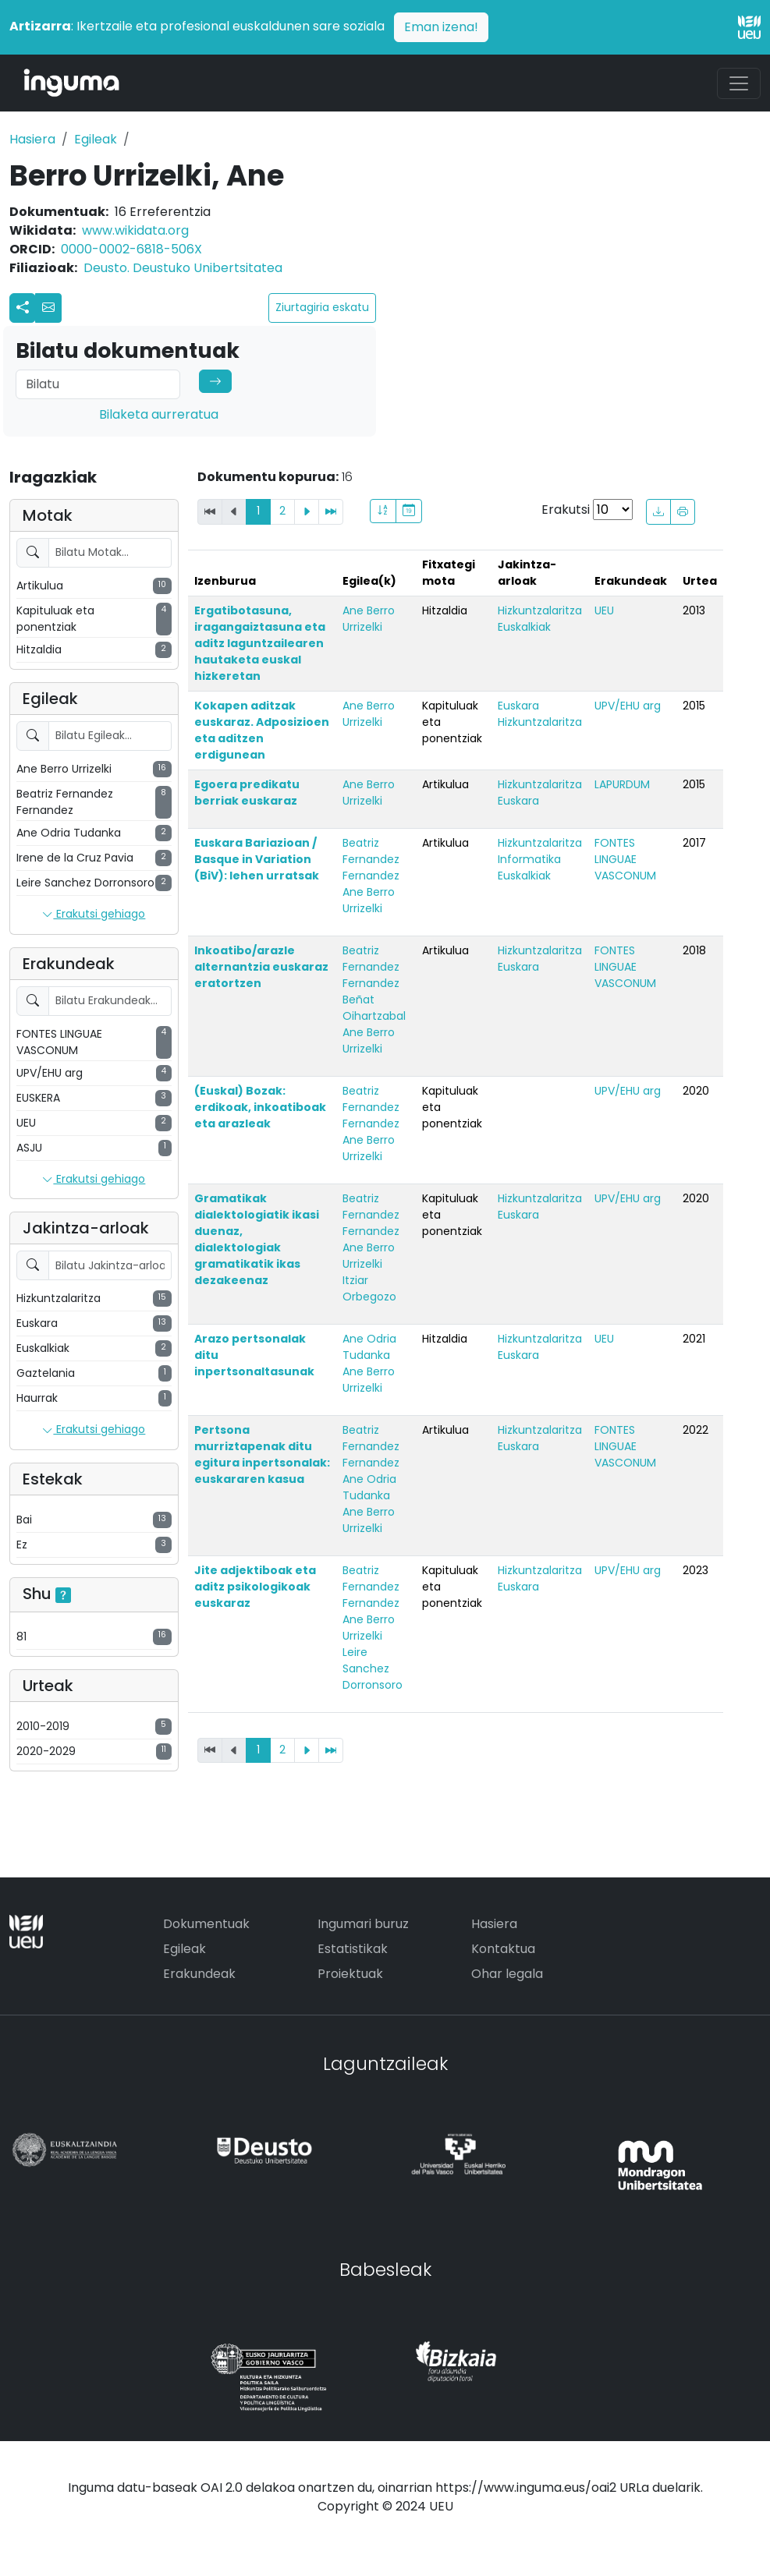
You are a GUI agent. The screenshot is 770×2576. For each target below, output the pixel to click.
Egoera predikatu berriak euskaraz (247, 793)
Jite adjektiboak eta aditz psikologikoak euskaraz (255, 1586)
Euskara (518, 705)
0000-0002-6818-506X (131, 249)
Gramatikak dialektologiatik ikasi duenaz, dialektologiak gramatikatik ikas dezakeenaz (256, 1239)
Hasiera (32, 139)
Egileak (95, 139)
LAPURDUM (622, 784)
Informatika (529, 859)
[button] (48, 308)
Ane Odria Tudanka (369, 1347)
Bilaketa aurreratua (158, 414)
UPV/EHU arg (627, 705)
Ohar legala (507, 1974)
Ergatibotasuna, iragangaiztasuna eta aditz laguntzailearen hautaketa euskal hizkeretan (259, 643)
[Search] (98, 384)
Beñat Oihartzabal (374, 1008)
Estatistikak (353, 1949)
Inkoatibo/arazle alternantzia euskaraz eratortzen (261, 967)
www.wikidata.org (135, 230)
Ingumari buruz (363, 1924)
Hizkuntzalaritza (540, 610)
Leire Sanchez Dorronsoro (372, 1668)
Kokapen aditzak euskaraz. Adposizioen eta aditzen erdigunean (261, 730)
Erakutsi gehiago (93, 914)
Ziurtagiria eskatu (322, 307)
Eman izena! (441, 27)
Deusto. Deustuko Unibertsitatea (182, 268)
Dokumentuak (206, 1924)
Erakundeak (199, 1974)
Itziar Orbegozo (369, 1288)
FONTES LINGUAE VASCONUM (625, 859)
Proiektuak (350, 1974)
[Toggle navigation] (739, 83)
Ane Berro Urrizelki (368, 619)
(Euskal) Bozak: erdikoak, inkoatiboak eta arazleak (260, 1107)
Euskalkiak (524, 627)
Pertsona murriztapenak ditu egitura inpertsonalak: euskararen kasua (262, 1454)
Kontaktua (503, 1949)
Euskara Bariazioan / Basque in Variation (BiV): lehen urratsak (256, 859)
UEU (604, 610)
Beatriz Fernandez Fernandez (370, 859)
